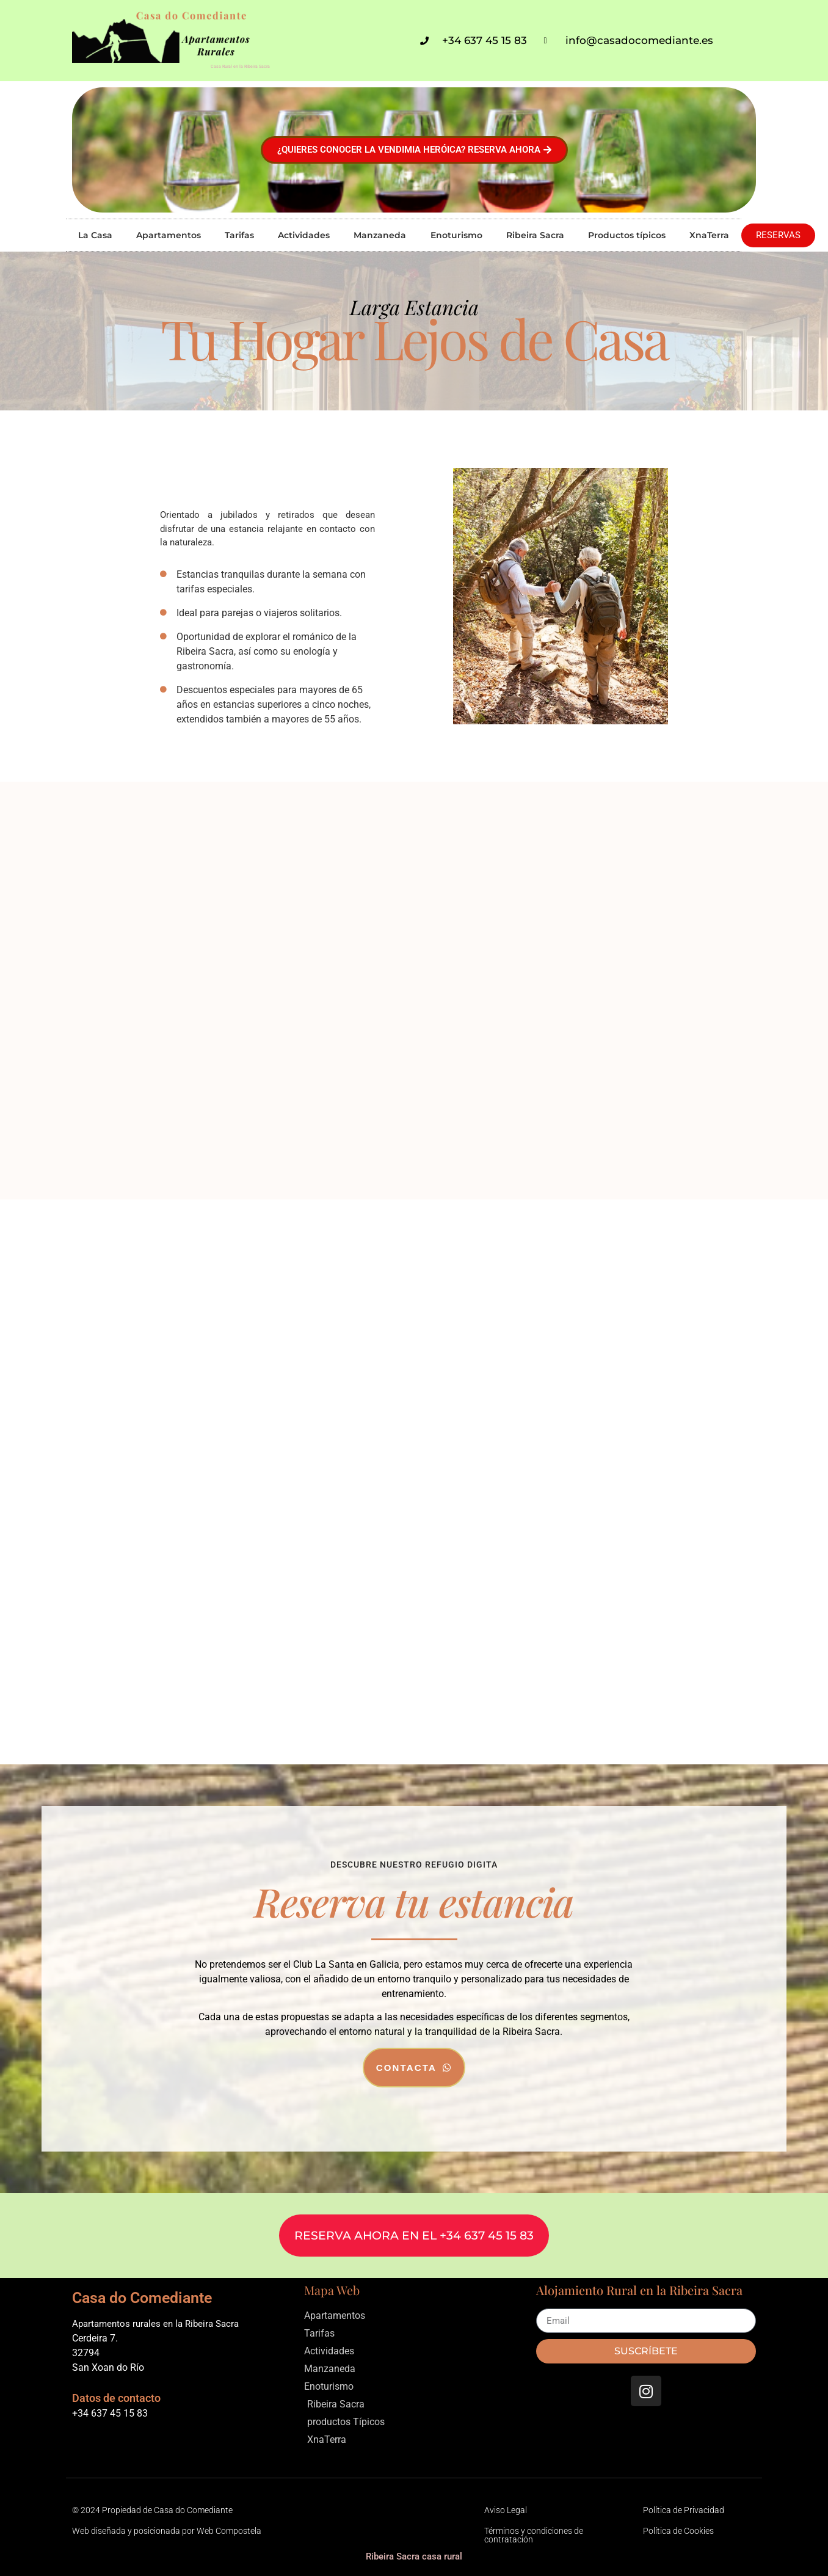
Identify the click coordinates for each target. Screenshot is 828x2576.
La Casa (95, 235)
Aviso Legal (505, 2510)
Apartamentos (168, 235)
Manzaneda (380, 235)
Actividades (304, 235)
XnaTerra (709, 235)
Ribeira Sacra (535, 235)
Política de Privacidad (683, 2510)
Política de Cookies (678, 2531)
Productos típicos (627, 235)
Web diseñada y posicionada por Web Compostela (166, 2531)
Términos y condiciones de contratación (533, 2535)
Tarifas (239, 235)
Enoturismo (456, 235)
